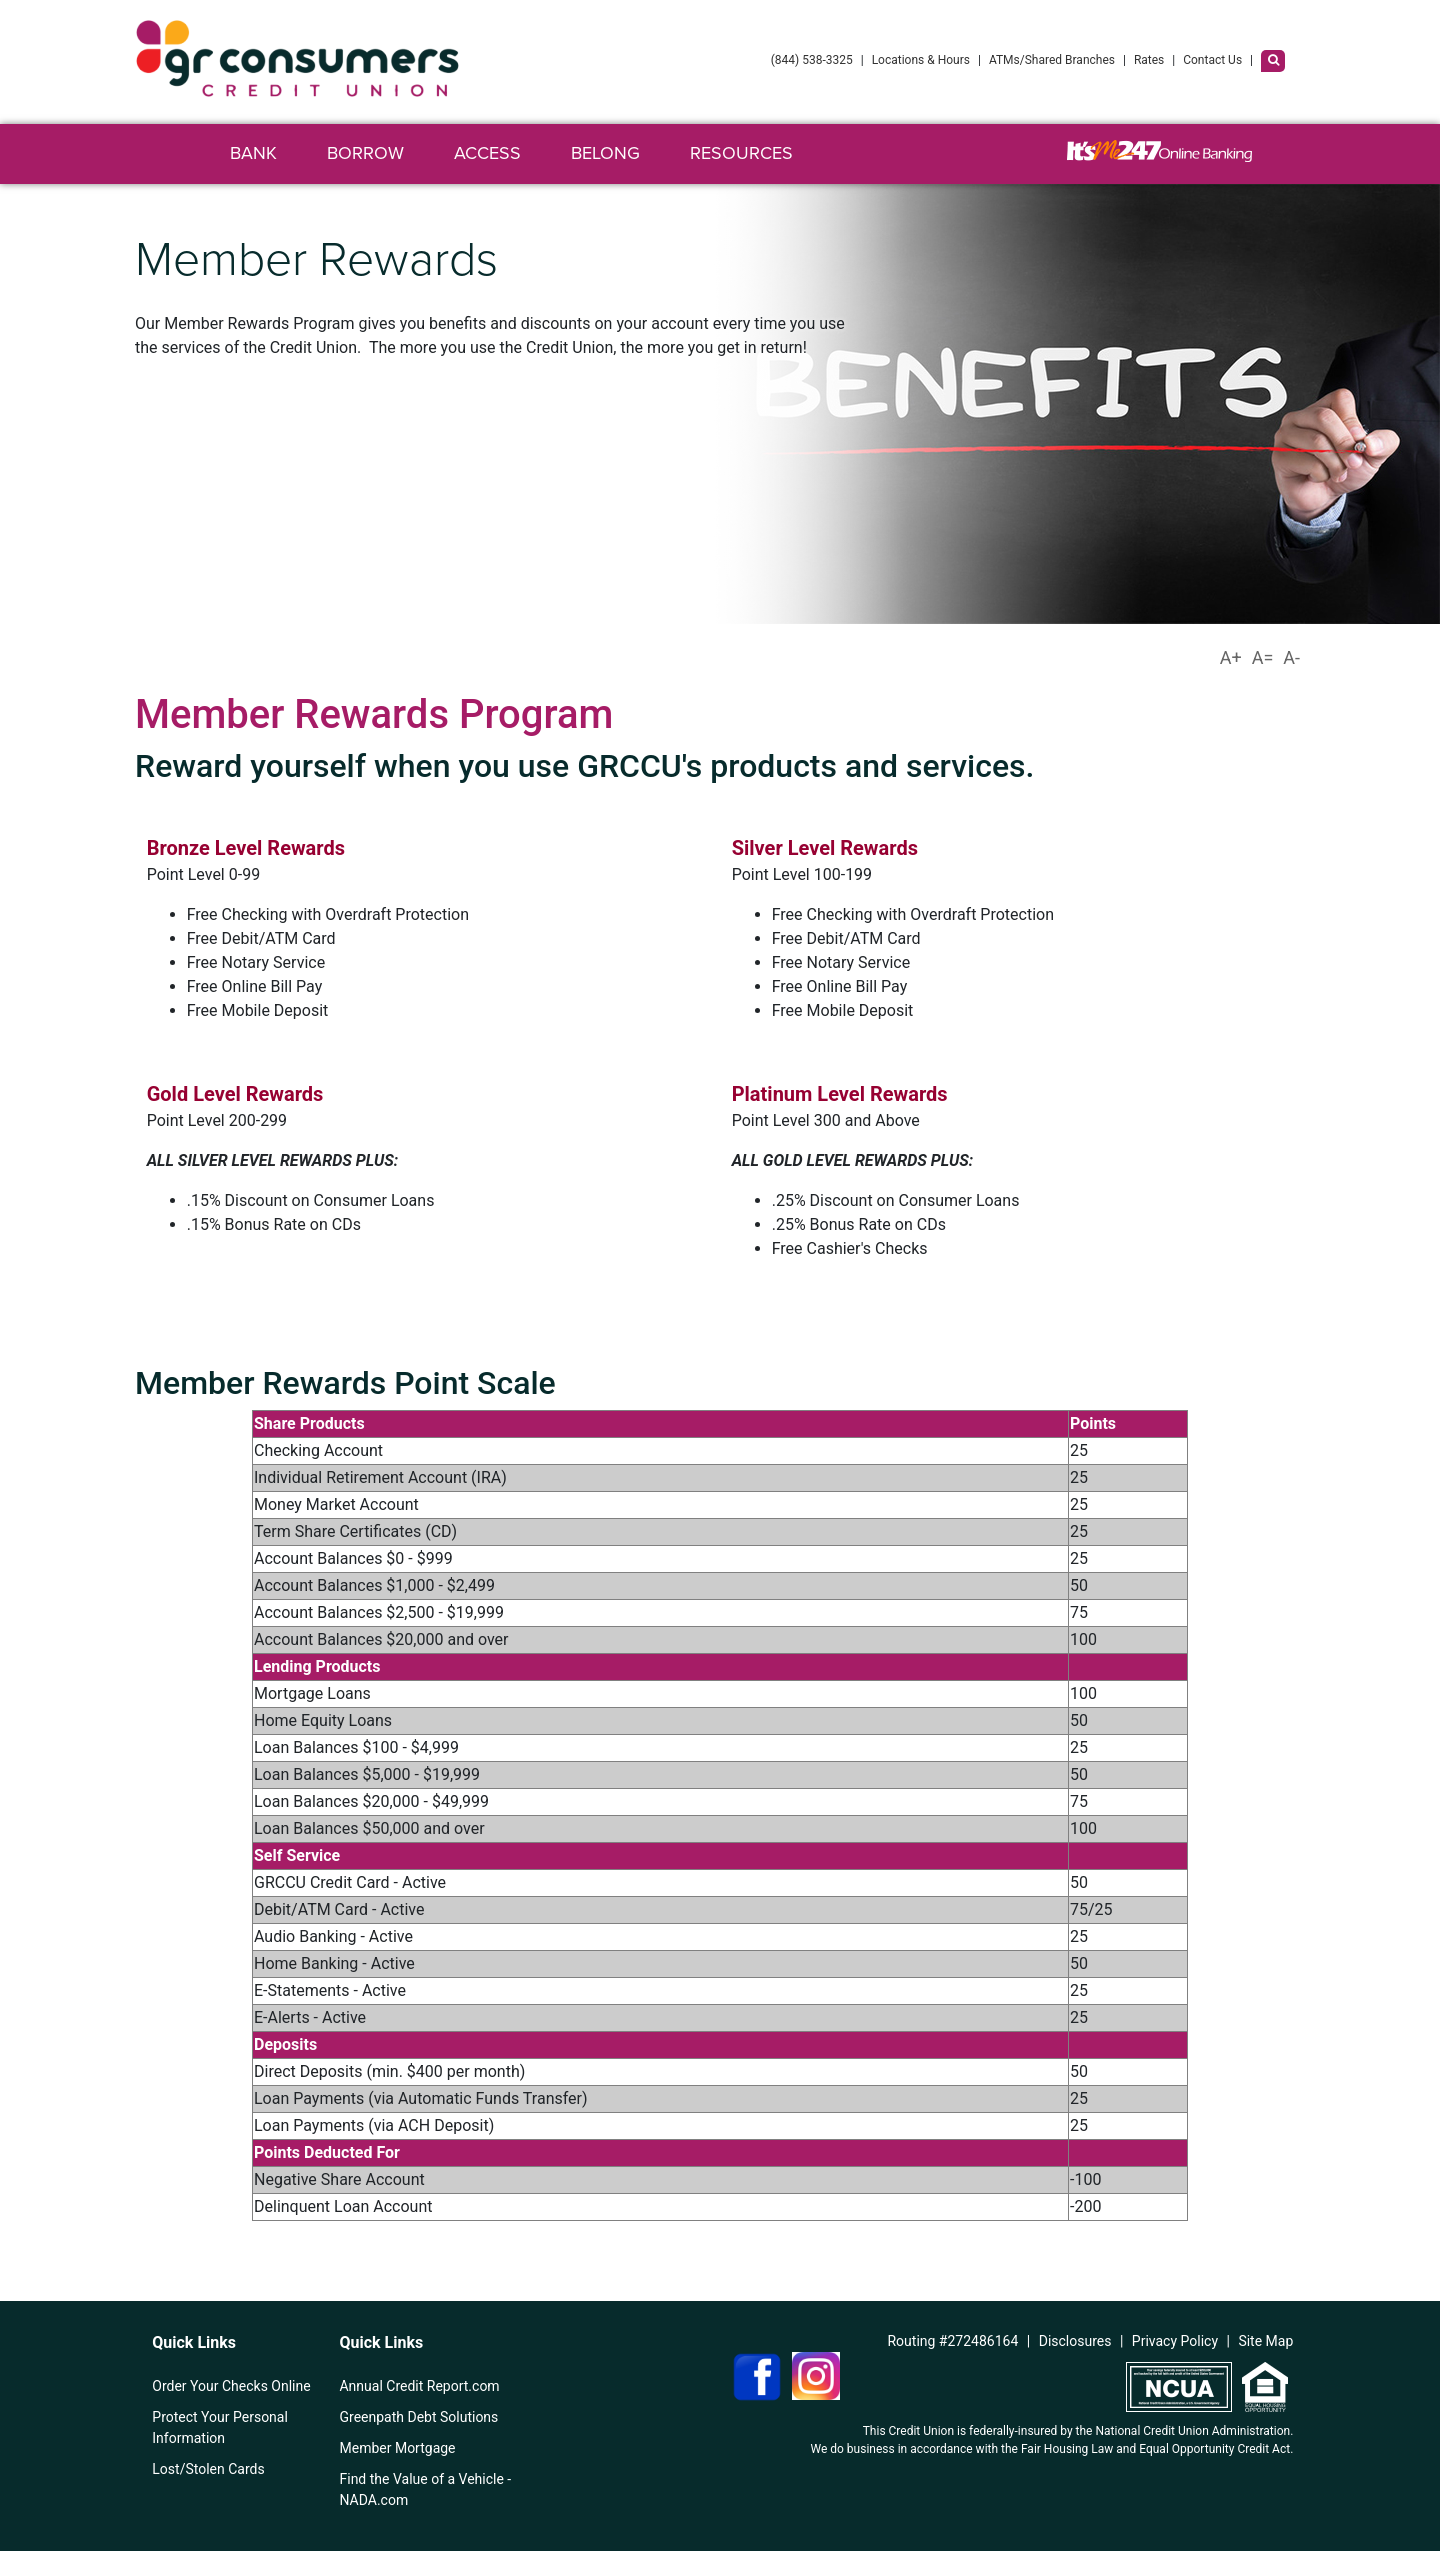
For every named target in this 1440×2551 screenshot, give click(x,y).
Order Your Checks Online (231, 2386)
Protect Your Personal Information (220, 2427)
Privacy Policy (1175, 2341)
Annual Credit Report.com (419, 2386)
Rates (1149, 60)
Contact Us (1212, 60)
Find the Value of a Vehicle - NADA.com (425, 2489)
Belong (605, 153)
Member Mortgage (397, 2448)
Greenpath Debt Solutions (418, 2417)
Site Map (1265, 2341)
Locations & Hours (921, 60)
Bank (253, 153)
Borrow (365, 153)
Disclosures (1075, 2341)
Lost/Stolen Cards (208, 2469)
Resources (741, 153)
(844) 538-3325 (812, 60)
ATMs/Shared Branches (1052, 60)
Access (487, 153)
